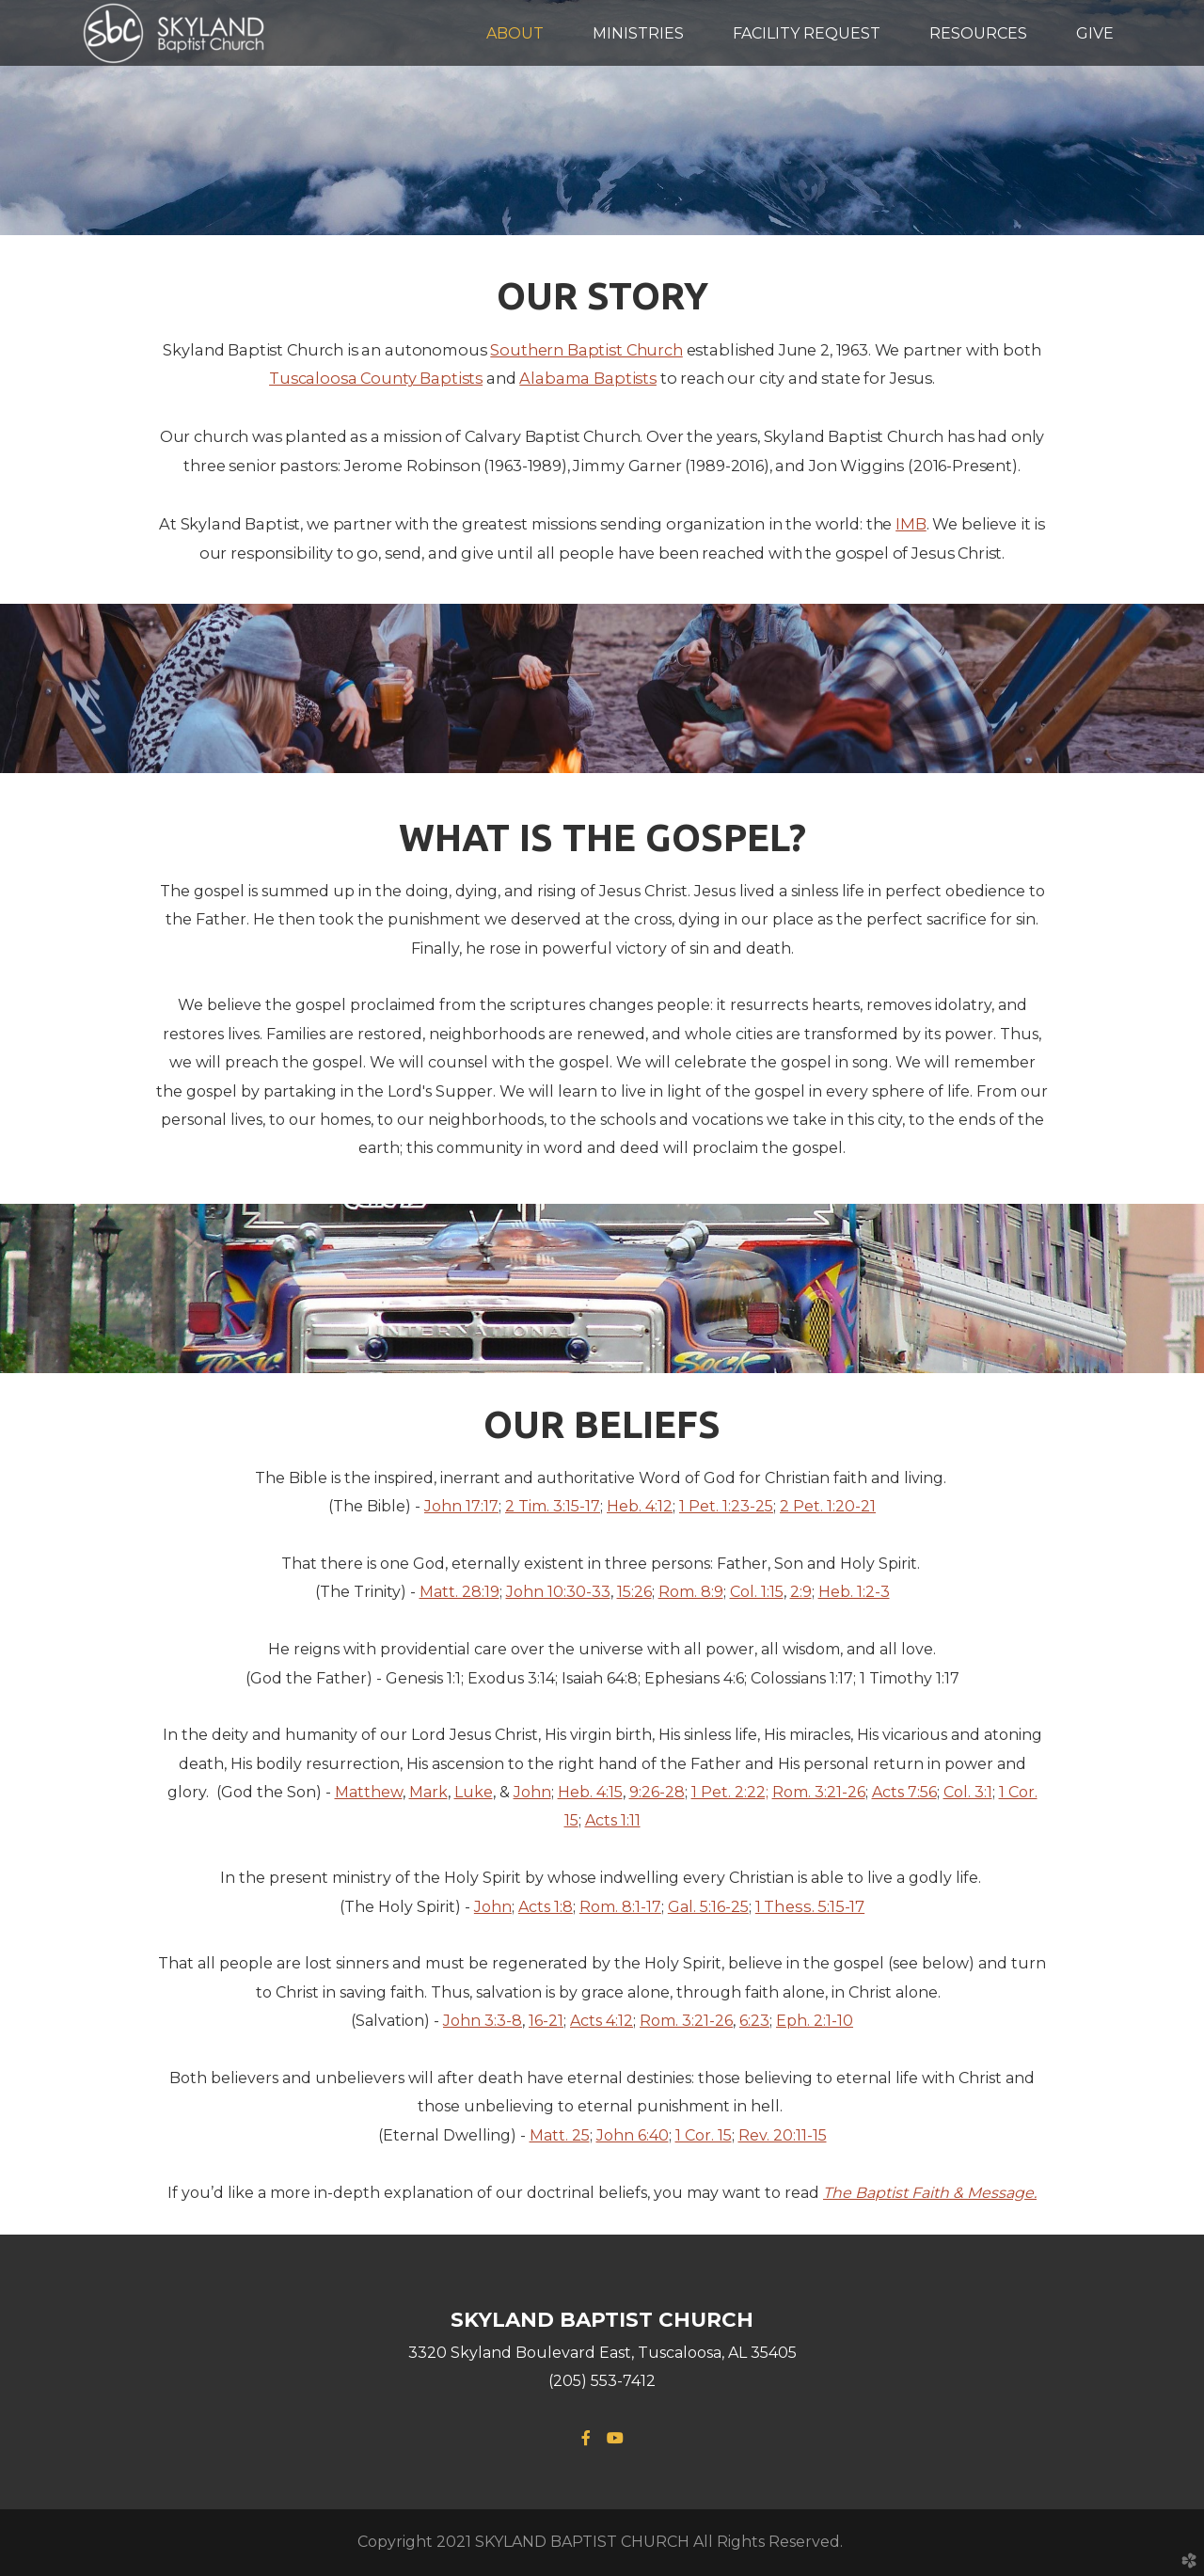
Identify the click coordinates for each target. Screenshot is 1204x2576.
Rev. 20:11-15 (782, 2135)
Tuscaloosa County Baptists (376, 378)
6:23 (754, 2021)
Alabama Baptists (588, 378)
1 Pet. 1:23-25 (726, 1506)
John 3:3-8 (482, 2021)
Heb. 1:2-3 (854, 1592)
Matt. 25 (560, 2135)
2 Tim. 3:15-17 (552, 1506)
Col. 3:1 (967, 1792)
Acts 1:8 (545, 1907)
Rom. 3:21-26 (818, 1792)
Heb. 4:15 (590, 1792)
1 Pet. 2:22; (729, 1792)
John (532, 1792)
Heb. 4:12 (640, 1506)
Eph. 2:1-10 (814, 2021)
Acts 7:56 (904, 1792)
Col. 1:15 (757, 1592)
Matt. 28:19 (459, 1592)
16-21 (546, 2021)
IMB (911, 523)
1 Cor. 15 (703, 2135)
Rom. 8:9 (690, 1592)
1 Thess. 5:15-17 (809, 1906)
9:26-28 (657, 1792)
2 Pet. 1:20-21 (828, 1506)
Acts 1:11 (613, 1820)
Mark (428, 1792)
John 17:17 (461, 1506)
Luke (473, 1792)
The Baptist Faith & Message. (930, 2193)
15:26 (634, 1592)
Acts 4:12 (601, 2021)
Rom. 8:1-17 (620, 1907)
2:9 (801, 1592)
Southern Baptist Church (586, 349)
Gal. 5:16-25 (708, 1907)
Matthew (369, 1792)
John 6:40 (632, 2135)
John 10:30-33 (558, 1592)
